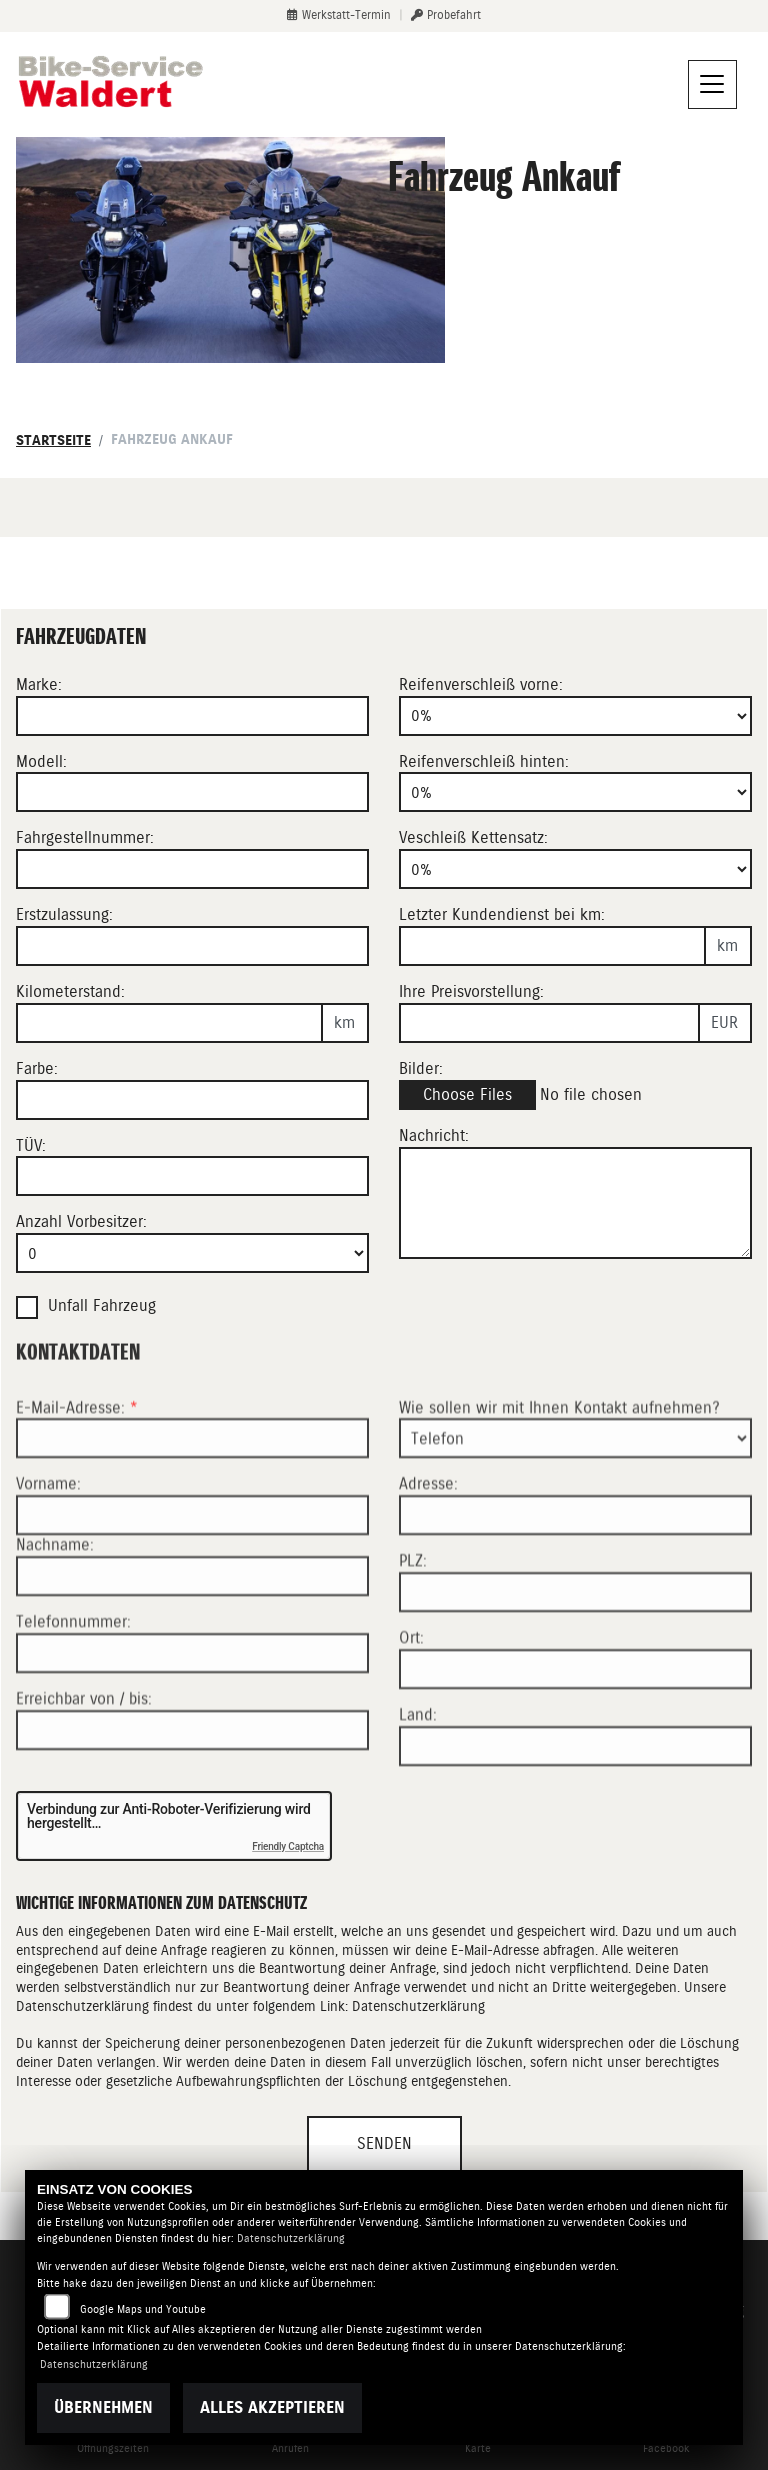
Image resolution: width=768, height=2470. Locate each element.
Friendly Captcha (288, 1846)
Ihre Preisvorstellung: (471, 991)
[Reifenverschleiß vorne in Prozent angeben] (575, 716)
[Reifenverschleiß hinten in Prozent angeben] (575, 792)
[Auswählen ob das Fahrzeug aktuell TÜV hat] (192, 1176)
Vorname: (48, 1553)
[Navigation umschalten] (713, 85)
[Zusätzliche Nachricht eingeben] (575, 1203)
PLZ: (413, 1630)
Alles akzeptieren (272, 2407)
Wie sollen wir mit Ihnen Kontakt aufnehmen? (559, 1476)
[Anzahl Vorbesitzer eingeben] (192, 1253)
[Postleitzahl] (575, 1662)
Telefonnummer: (73, 1691)
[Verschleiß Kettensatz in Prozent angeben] (575, 869)
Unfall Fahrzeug (102, 1305)
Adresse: (428, 1553)
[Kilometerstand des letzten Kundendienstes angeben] (552, 946)
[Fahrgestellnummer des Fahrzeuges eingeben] (192, 869)
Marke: (39, 684)
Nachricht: (434, 1135)
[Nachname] (192, 1646)
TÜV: (31, 1145)
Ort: (411, 1707)
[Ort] (575, 1739)
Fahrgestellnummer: (85, 837)
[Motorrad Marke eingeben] (192, 716)
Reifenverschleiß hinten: (484, 761)
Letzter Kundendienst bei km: (502, 914)
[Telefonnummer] (192, 1723)
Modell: (41, 761)
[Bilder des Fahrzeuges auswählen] (575, 1095)
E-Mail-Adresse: (77, 1476)
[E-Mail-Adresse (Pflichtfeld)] (192, 1508)
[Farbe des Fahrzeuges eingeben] (192, 1100)
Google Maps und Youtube (143, 2309)
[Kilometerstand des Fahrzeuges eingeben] (169, 1023)
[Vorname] (192, 1585)
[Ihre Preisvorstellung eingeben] (549, 1023)
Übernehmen (103, 2407)
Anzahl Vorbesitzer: (81, 1221)
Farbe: (37, 1068)
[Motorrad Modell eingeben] (192, 792)
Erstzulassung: (64, 914)
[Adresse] (575, 1585)
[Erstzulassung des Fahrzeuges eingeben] (192, 946)
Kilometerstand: (70, 991)
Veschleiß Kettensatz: (473, 837)
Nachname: (55, 1614)
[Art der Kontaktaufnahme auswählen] (575, 1508)
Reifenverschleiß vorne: (481, 684)
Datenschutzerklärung (418, 2006)
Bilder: (421, 1068)
